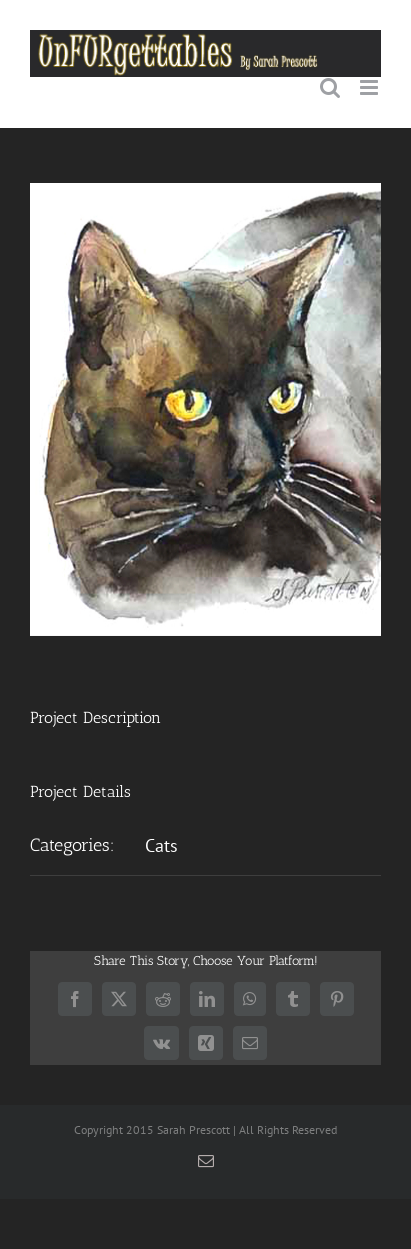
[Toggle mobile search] (330, 87)
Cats (161, 845)
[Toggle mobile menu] (370, 87)
